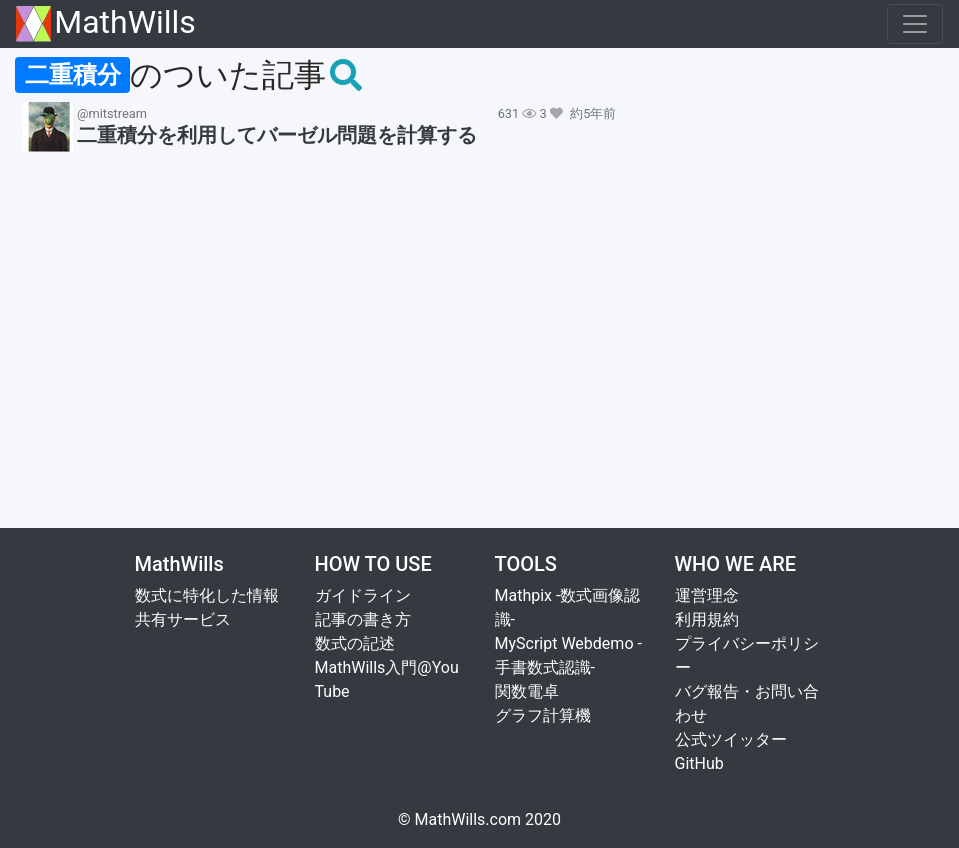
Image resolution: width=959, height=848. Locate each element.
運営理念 (707, 595)
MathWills (106, 23)
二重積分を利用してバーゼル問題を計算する (277, 135)
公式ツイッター (731, 739)
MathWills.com (468, 819)
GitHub (699, 763)
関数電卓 (527, 691)
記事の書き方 (363, 619)
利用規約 (707, 619)
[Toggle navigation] (915, 24)
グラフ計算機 (543, 715)
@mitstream (112, 113)
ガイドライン (363, 595)
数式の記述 (355, 643)
